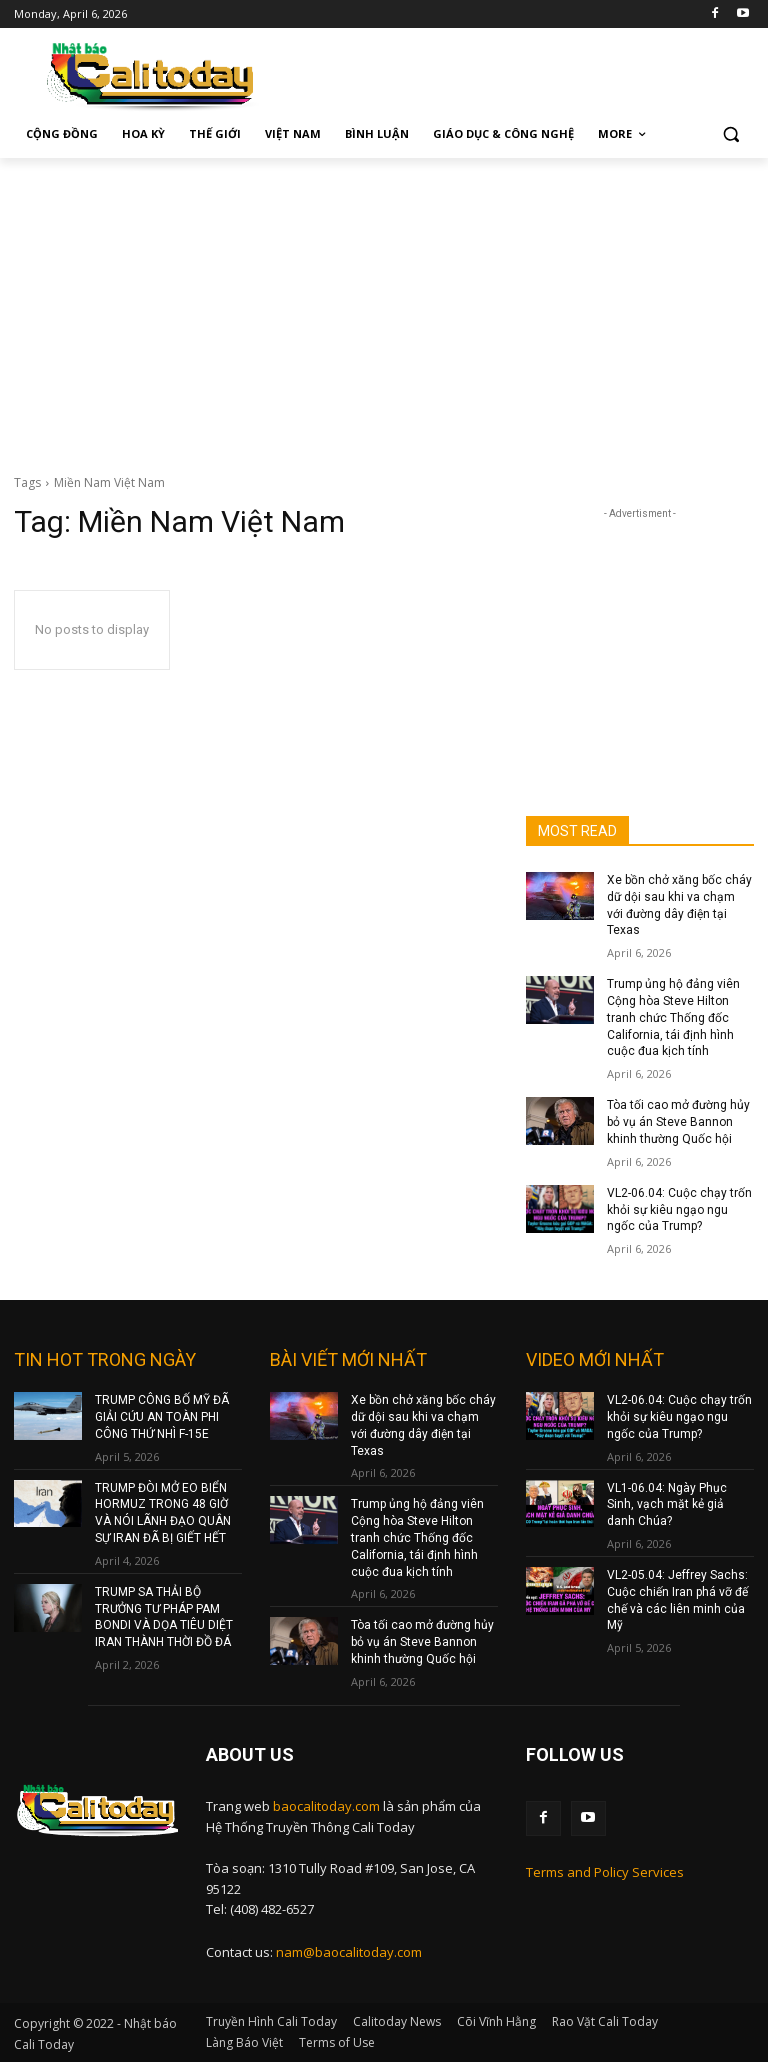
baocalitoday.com (326, 1805)
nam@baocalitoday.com (349, 1951)
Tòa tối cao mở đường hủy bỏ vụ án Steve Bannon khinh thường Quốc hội (678, 1122)
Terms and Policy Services (605, 1871)
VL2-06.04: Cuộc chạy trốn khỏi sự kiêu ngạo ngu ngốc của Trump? (679, 1210)
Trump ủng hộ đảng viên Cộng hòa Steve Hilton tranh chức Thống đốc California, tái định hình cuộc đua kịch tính (673, 1017)
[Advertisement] (384, 308)
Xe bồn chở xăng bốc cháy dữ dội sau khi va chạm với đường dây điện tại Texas (423, 1425)
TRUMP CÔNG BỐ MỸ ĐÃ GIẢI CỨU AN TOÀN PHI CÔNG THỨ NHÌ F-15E (162, 1417)
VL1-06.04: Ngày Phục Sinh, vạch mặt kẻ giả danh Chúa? (667, 1504)
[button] (730, 134)
